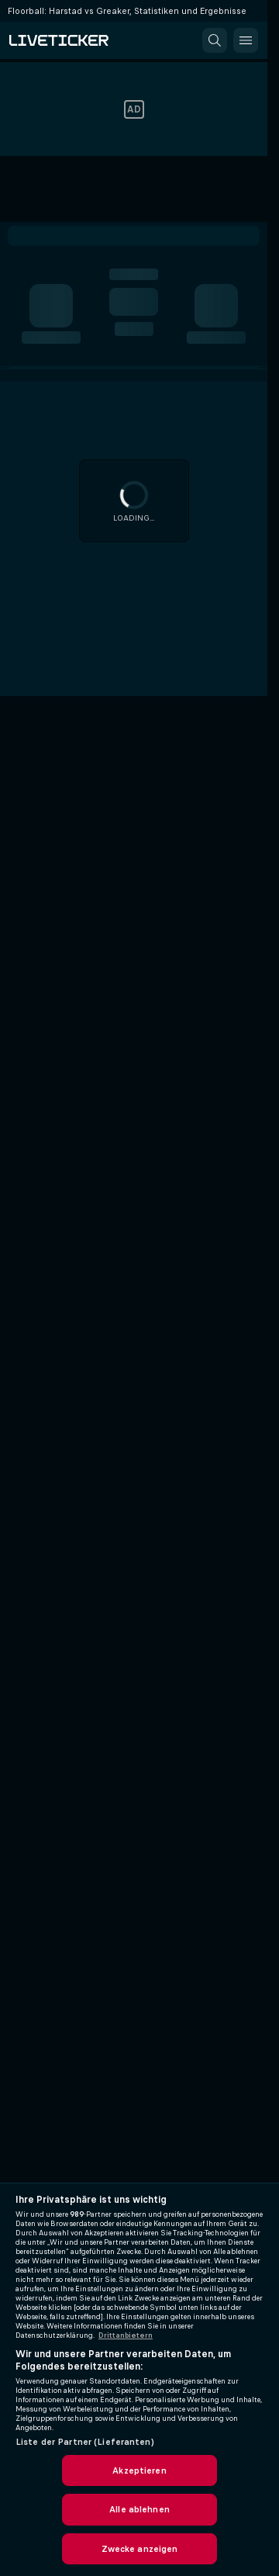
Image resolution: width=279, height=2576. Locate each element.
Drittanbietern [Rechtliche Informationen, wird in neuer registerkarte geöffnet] (125, 2335)
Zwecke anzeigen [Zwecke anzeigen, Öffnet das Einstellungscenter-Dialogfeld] (140, 2548)
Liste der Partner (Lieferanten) (85, 2441)
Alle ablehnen (139, 2509)
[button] (214, 40)
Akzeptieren (139, 2470)
